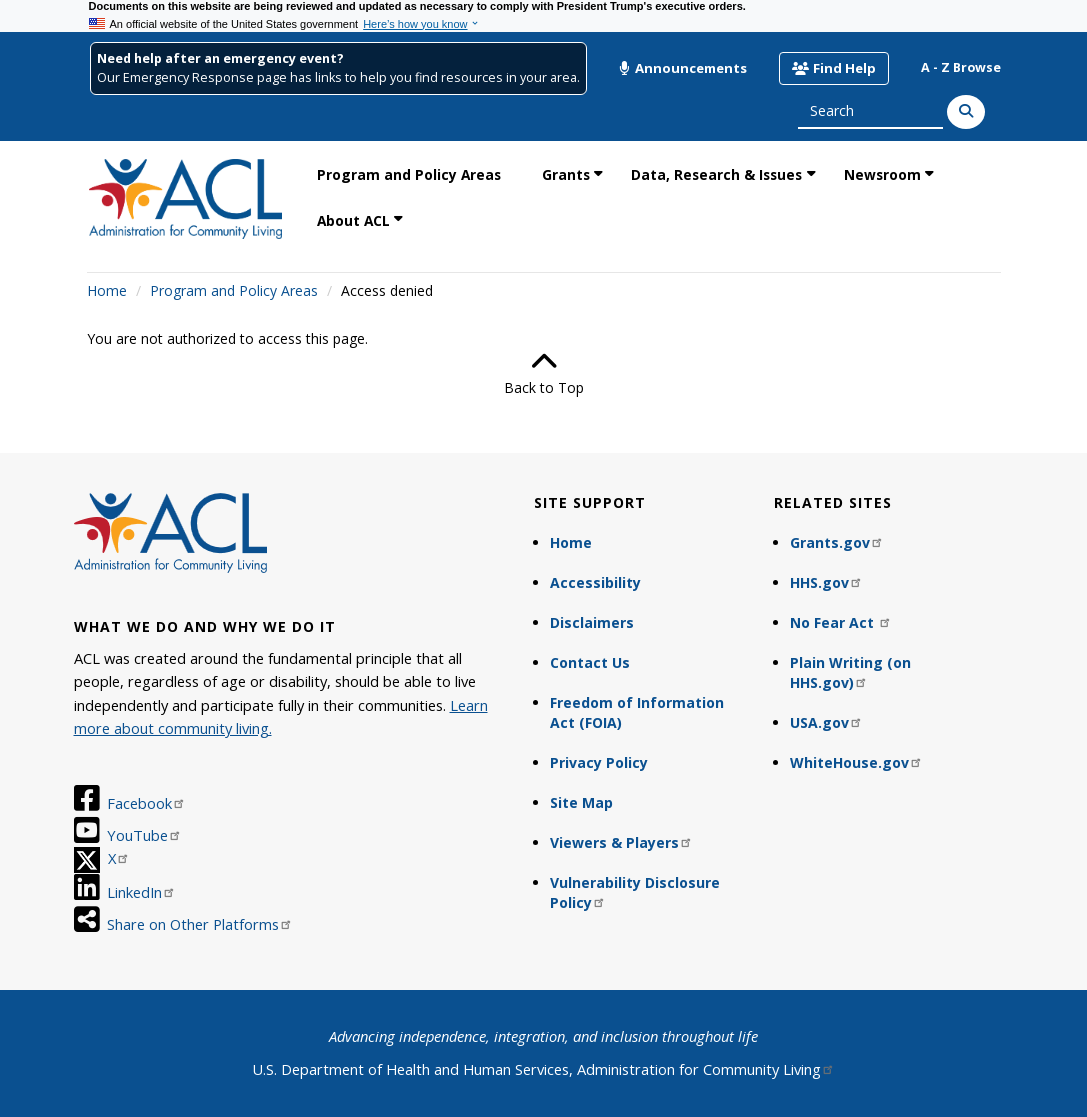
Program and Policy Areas (234, 290)
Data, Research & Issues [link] (716, 174)
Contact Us (590, 662)
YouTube (144, 835)
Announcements (683, 68)
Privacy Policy (599, 762)
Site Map (581, 802)
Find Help (833, 68)
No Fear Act (841, 622)
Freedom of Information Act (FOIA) (637, 712)
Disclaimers (592, 622)
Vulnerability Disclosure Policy (635, 892)
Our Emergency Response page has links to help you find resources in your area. (338, 77)
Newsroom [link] (882, 174)
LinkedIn (141, 892)
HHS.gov (826, 582)
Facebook (146, 803)
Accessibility (595, 582)
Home (107, 290)
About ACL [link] (353, 220)
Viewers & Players (621, 842)
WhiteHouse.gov (856, 762)
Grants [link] (566, 174)
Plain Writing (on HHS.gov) (850, 672)
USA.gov (826, 722)
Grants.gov (837, 542)
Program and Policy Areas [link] (409, 174)
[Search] (966, 112)
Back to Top (544, 373)
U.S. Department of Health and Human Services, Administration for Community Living (543, 1069)
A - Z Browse (961, 67)
